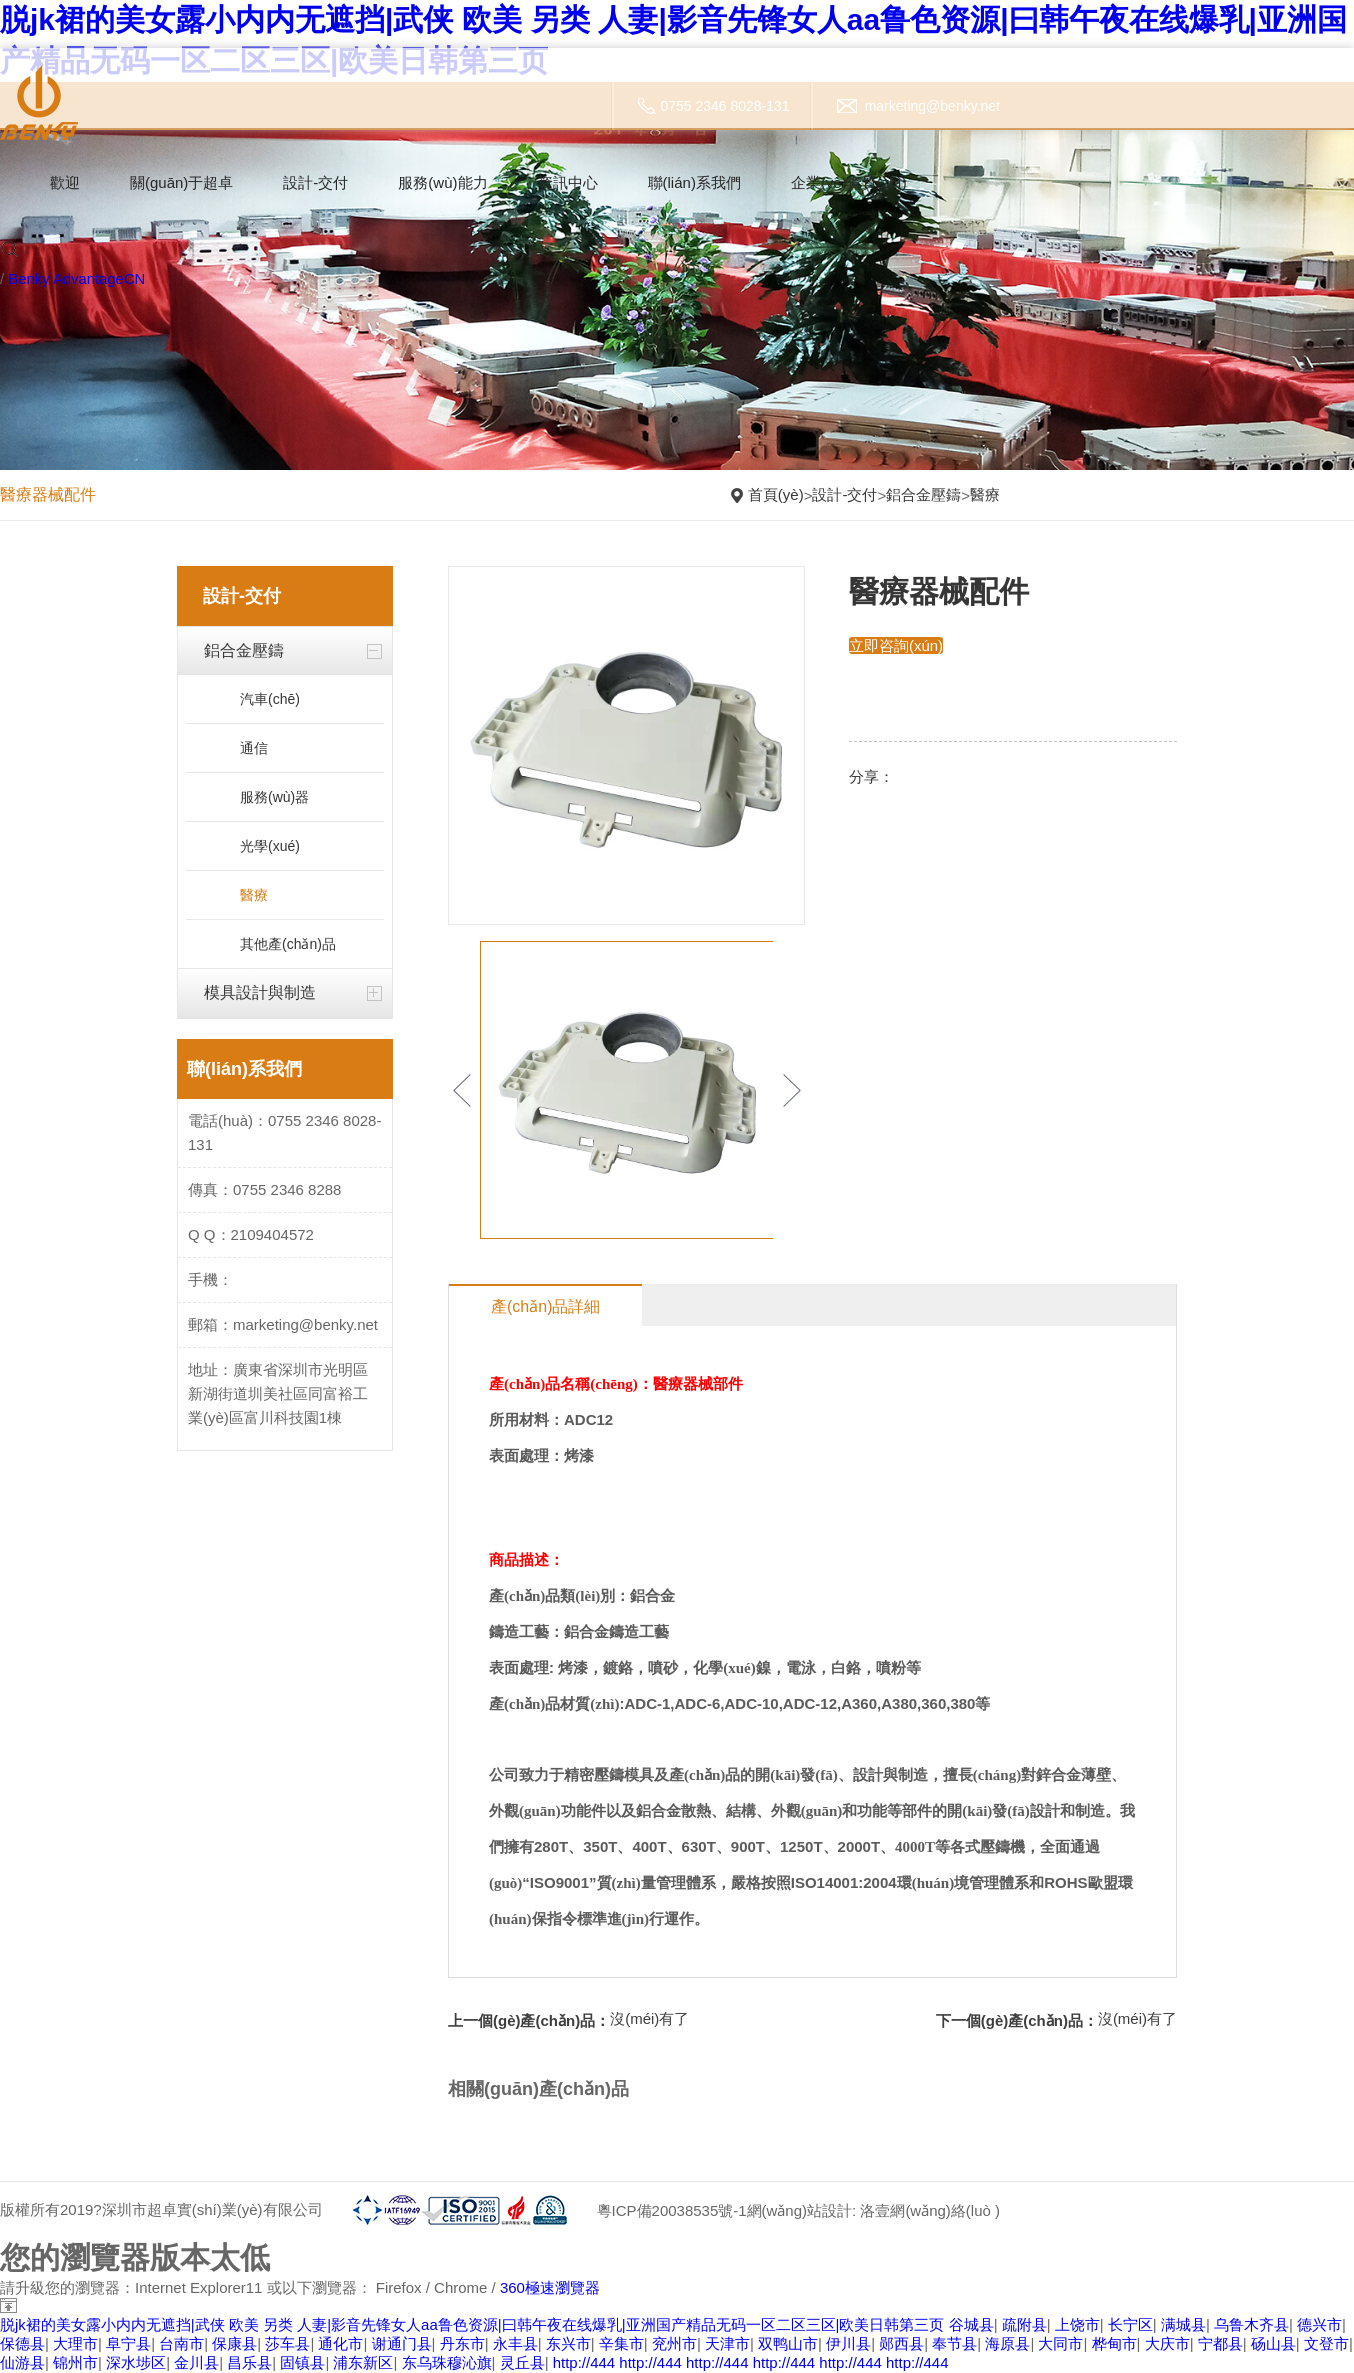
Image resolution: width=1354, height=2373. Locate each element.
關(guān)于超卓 (181, 182)
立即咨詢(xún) (896, 645)
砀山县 (1273, 2343)
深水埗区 (136, 2362)
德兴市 (1319, 2324)
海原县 (1007, 2343)
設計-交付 (315, 182)
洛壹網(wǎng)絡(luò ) (930, 2210)
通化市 (340, 2343)
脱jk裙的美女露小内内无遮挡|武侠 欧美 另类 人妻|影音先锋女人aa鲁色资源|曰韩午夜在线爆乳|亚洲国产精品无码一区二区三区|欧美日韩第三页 (472, 2324)
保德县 (22, 2343)
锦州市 (75, 2362)
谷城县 (971, 2324)
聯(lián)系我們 (694, 182)
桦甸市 (1114, 2343)
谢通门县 (402, 2343)
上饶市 (1077, 2324)
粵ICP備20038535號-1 (671, 2210)
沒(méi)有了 (649, 2018)
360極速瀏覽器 (550, 2287)
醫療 (985, 494)
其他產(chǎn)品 (288, 944)
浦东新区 (363, 2362)
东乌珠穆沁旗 (447, 2362)
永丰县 (515, 2343)
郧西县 (901, 2343)
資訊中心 (568, 182)
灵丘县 (522, 2362)
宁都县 (1220, 2343)
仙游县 (22, 2362)
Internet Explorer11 (199, 2287)
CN (136, 278)
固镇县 (302, 2362)
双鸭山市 (788, 2343)
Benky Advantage (66, 278)
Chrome (460, 2287)
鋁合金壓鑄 (923, 494)
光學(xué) (270, 846)
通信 (254, 748)
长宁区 (1130, 2324)
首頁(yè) (776, 494)
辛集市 (621, 2343)
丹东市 (462, 2343)
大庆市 (1167, 2343)
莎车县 (287, 2343)
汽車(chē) (270, 699)
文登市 (1326, 2343)
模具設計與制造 (260, 992)
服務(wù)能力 (442, 182)
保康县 (234, 2343)
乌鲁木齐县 (1251, 2324)
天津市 (727, 2343)
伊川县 (848, 2343)
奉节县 (954, 2343)
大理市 (75, 2343)
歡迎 (65, 182)
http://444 (584, 2362)
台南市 (181, 2343)
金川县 (196, 2362)
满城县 (1183, 2324)
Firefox (399, 2287)
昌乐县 (249, 2362)
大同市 (1060, 2343)
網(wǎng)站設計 (799, 2210)
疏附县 (1024, 2324)
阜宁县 (128, 2343)
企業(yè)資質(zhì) (849, 182)
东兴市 (568, 2343)
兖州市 (674, 2343)
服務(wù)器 (274, 797)
